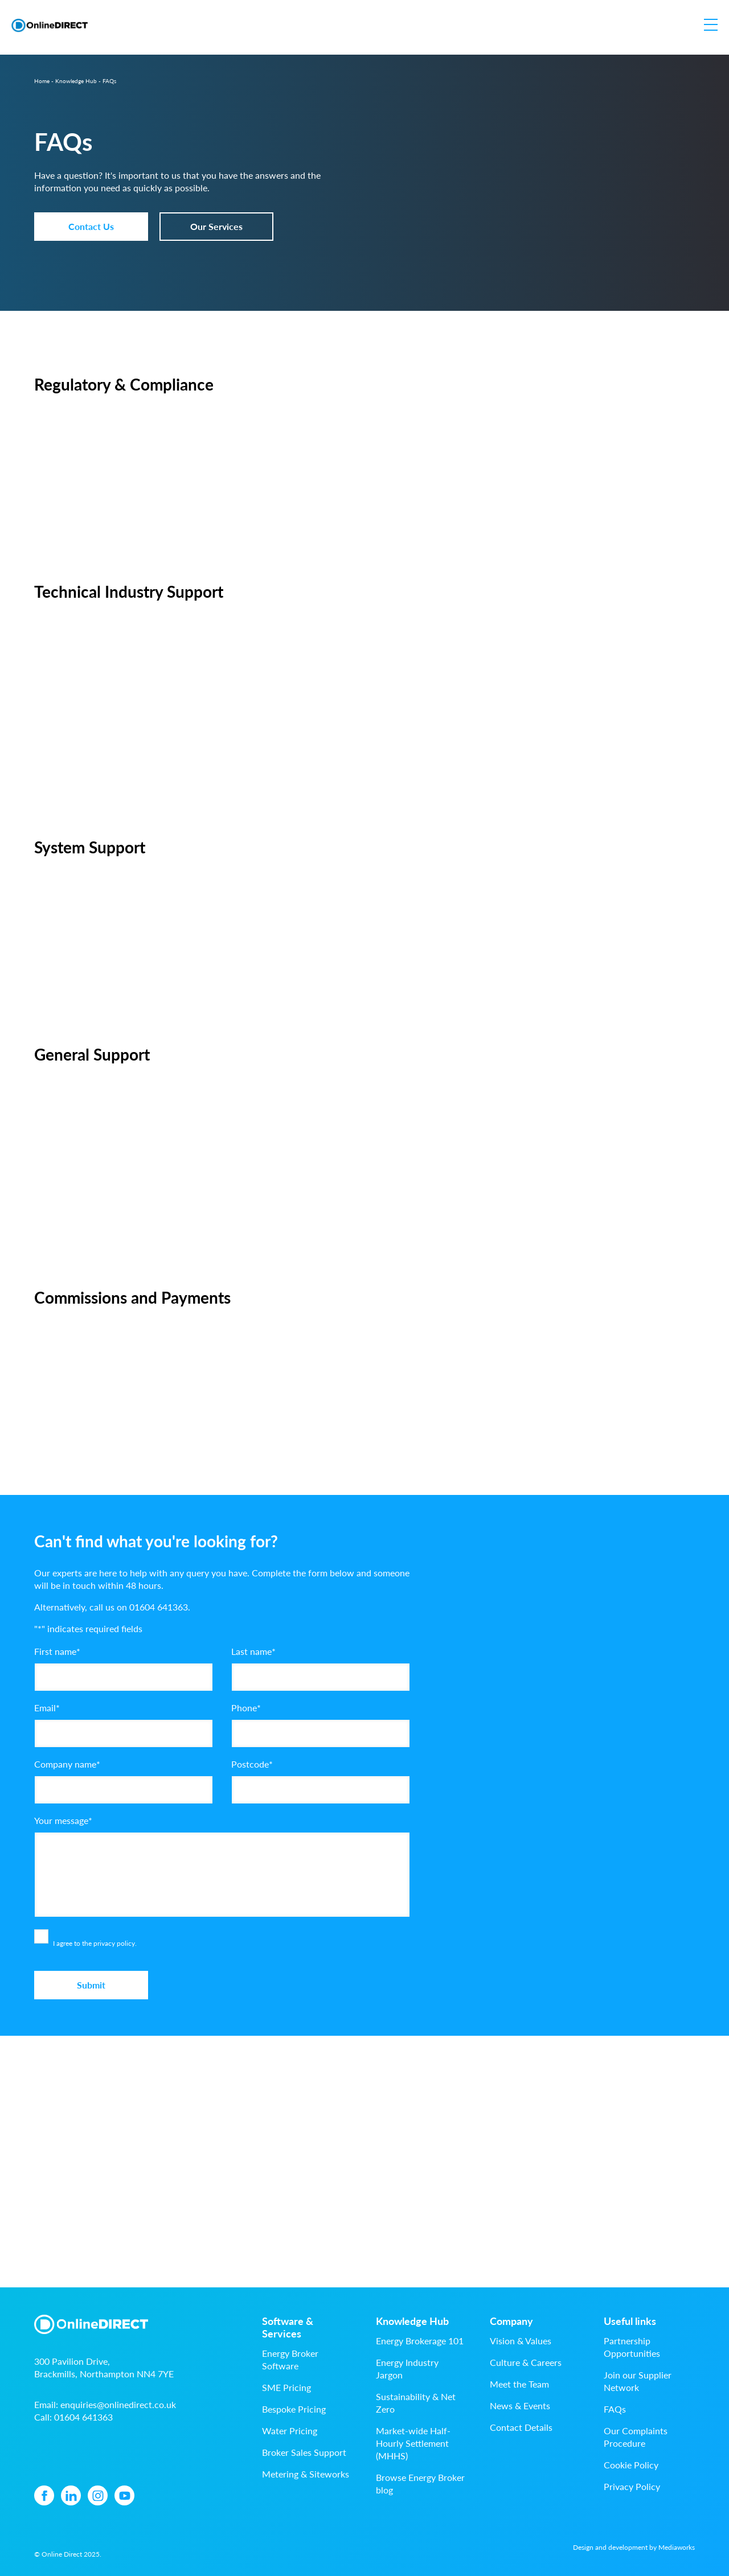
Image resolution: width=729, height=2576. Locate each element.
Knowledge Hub (76, 81)
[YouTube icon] (124, 2495)
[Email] (123, 1733)
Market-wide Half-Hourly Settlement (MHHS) (413, 2443)
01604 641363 (158, 1606)
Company (511, 2321)
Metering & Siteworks (305, 2473)
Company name (67, 1763)
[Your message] (222, 1874)
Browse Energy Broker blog (420, 2483)
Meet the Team (519, 2383)
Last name (253, 1651)
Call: (73, 2416)
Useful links (630, 2321)
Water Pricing (289, 2430)
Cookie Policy (631, 2464)
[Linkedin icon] (71, 2495)
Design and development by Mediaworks (634, 2547)
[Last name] (320, 1677)
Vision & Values (520, 2340)
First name (57, 1651)
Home (42, 81)
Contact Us (91, 226)
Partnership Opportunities (632, 2347)
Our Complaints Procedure (635, 2437)
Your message (63, 1820)
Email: (105, 2404)
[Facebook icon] (44, 2495)
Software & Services (287, 2327)
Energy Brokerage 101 (420, 2340)
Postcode (252, 1763)
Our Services (216, 226)
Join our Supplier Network (637, 2381)
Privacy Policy (632, 2486)
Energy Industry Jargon (407, 2368)
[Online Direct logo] (49, 25)
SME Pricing (286, 2387)
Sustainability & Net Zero (416, 2402)
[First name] (123, 1677)
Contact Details (521, 2427)
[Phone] (320, 1733)
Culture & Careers (526, 2362)
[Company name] (123, 1790)
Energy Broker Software (290, 2359)
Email (47, 1707)
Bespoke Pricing (294, 2408)
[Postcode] (320, 1790)
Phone (246, 1707)
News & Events (520, 2405)
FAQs (615, 2408)
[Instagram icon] (98, 2495)
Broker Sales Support (304, 2452)
